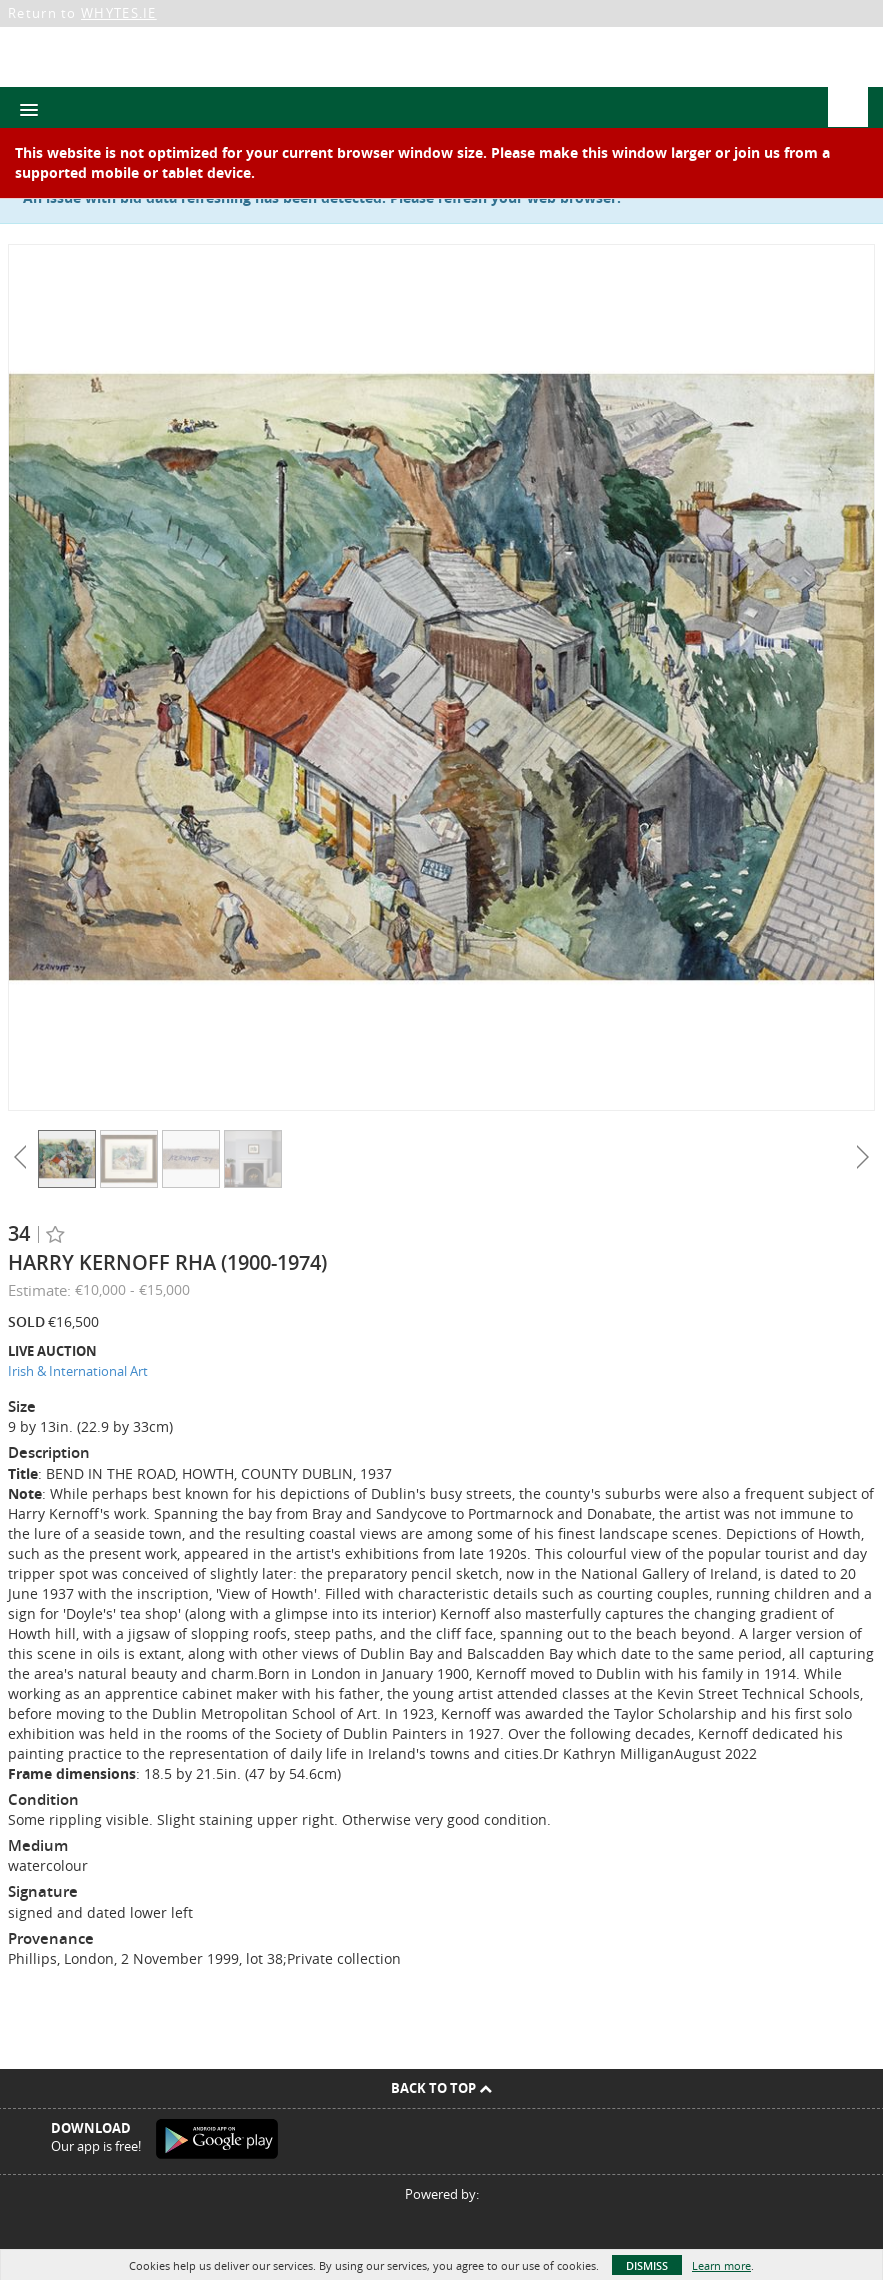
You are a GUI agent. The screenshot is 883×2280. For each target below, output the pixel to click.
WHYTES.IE (119, 13)
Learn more (721, 2265)
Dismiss (647, 2265)
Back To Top (441, 2088)
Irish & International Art (78, 1371)
